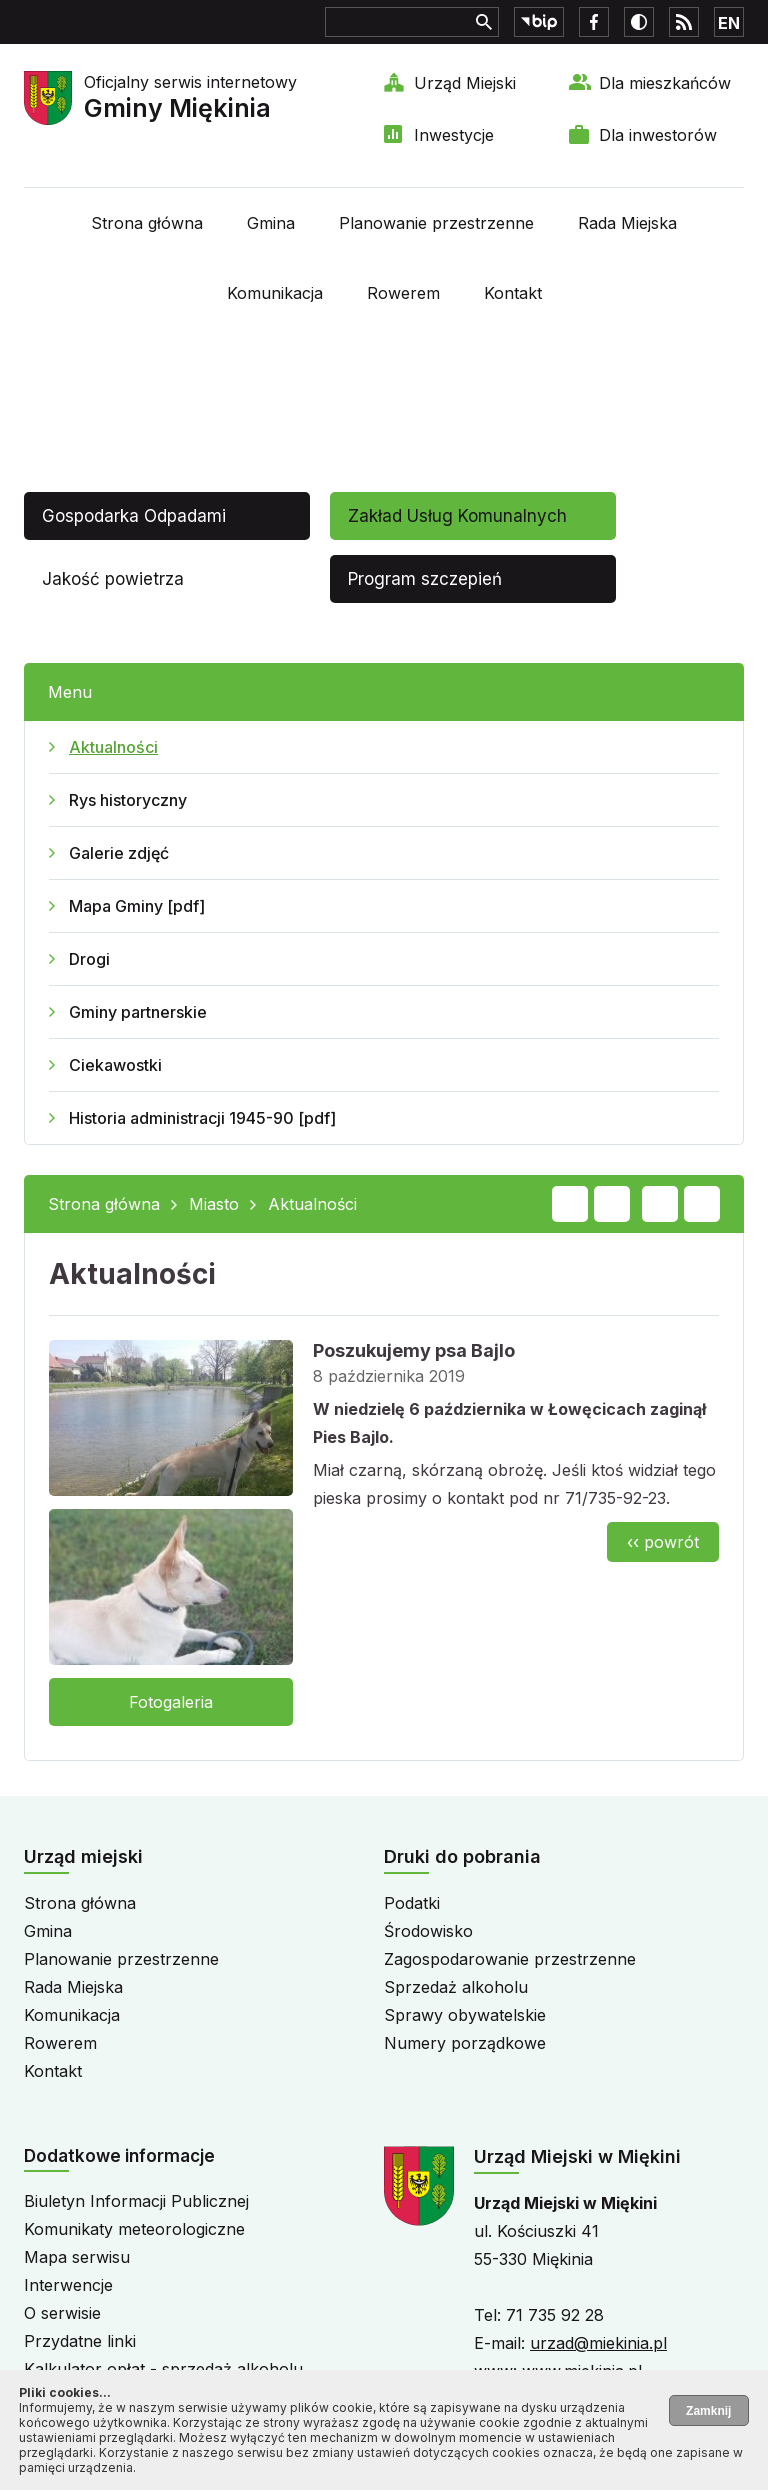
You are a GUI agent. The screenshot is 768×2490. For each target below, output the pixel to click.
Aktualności (113, 747)
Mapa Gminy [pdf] (137, 906)
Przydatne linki (80, 2341)
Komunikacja (275, 293)
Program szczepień (425, 579)
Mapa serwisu (77, 2257)
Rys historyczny (128, 800)
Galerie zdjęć (119, 853)
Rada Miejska (627, 223)
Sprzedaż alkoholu (456, 1987)
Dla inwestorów (658, 135)
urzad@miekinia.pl (598, 2343)
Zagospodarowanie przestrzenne (510, 1959)
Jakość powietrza (113, 579)
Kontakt (513, 293)
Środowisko (428, 1931)
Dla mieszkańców (665, 83)
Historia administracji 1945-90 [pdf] (202, 1118)
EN (729, 23)
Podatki (412, 1903)
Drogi (89, 959)
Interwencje (68, 2285)
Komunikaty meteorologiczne (134, 2229)
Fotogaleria (171, 1702)
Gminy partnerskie (138, 1012)
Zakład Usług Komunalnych (457, 516)
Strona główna (147, 223)
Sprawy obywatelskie (465, 2015)
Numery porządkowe (465, 2043)
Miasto (214, 1204)
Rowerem (403, 293)
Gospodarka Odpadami (134, 516)
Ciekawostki (115, 1065)
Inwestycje (454, 135)
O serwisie (62, 2313)
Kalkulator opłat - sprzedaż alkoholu (163, 2369)
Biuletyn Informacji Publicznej (136, 2201)
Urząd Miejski (465, 83)
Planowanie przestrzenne (436, 223)
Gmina (271, 223)
